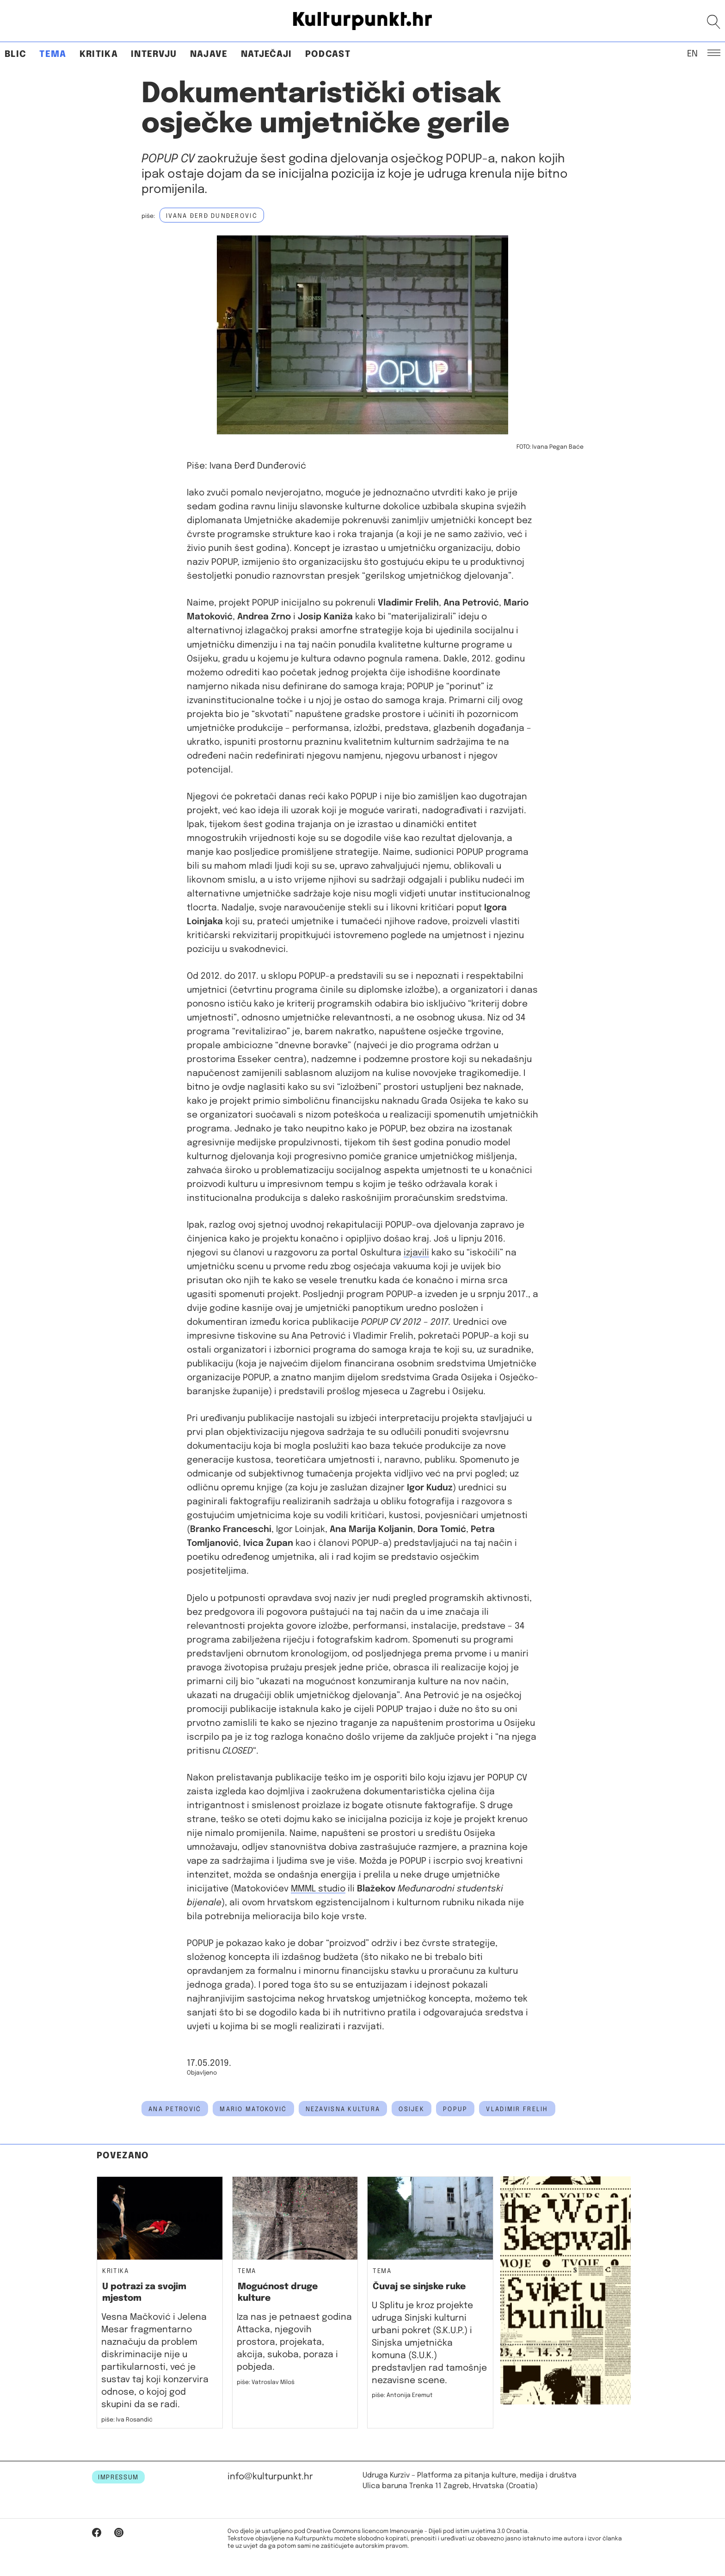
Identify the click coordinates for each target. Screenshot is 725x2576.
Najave (209, 54)
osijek (411, 2109)
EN (692, 53)
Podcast (327, 54)
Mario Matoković (253, 2109)
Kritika (99, 54)
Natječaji (266, 54)
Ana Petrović (174, 2109)
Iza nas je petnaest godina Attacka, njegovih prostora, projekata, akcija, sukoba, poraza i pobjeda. (294, 2342)
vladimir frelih (517, 2109)
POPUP (455, 2109)
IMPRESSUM (118, 2477)
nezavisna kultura (343, 2109)
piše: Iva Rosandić (127, 2420)
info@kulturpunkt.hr (270, 2476)
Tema (52, 54)
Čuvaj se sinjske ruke (419, 2286)
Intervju (154, 54)
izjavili (416, 1252)
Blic (15, 54)
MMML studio (318, 1888)
